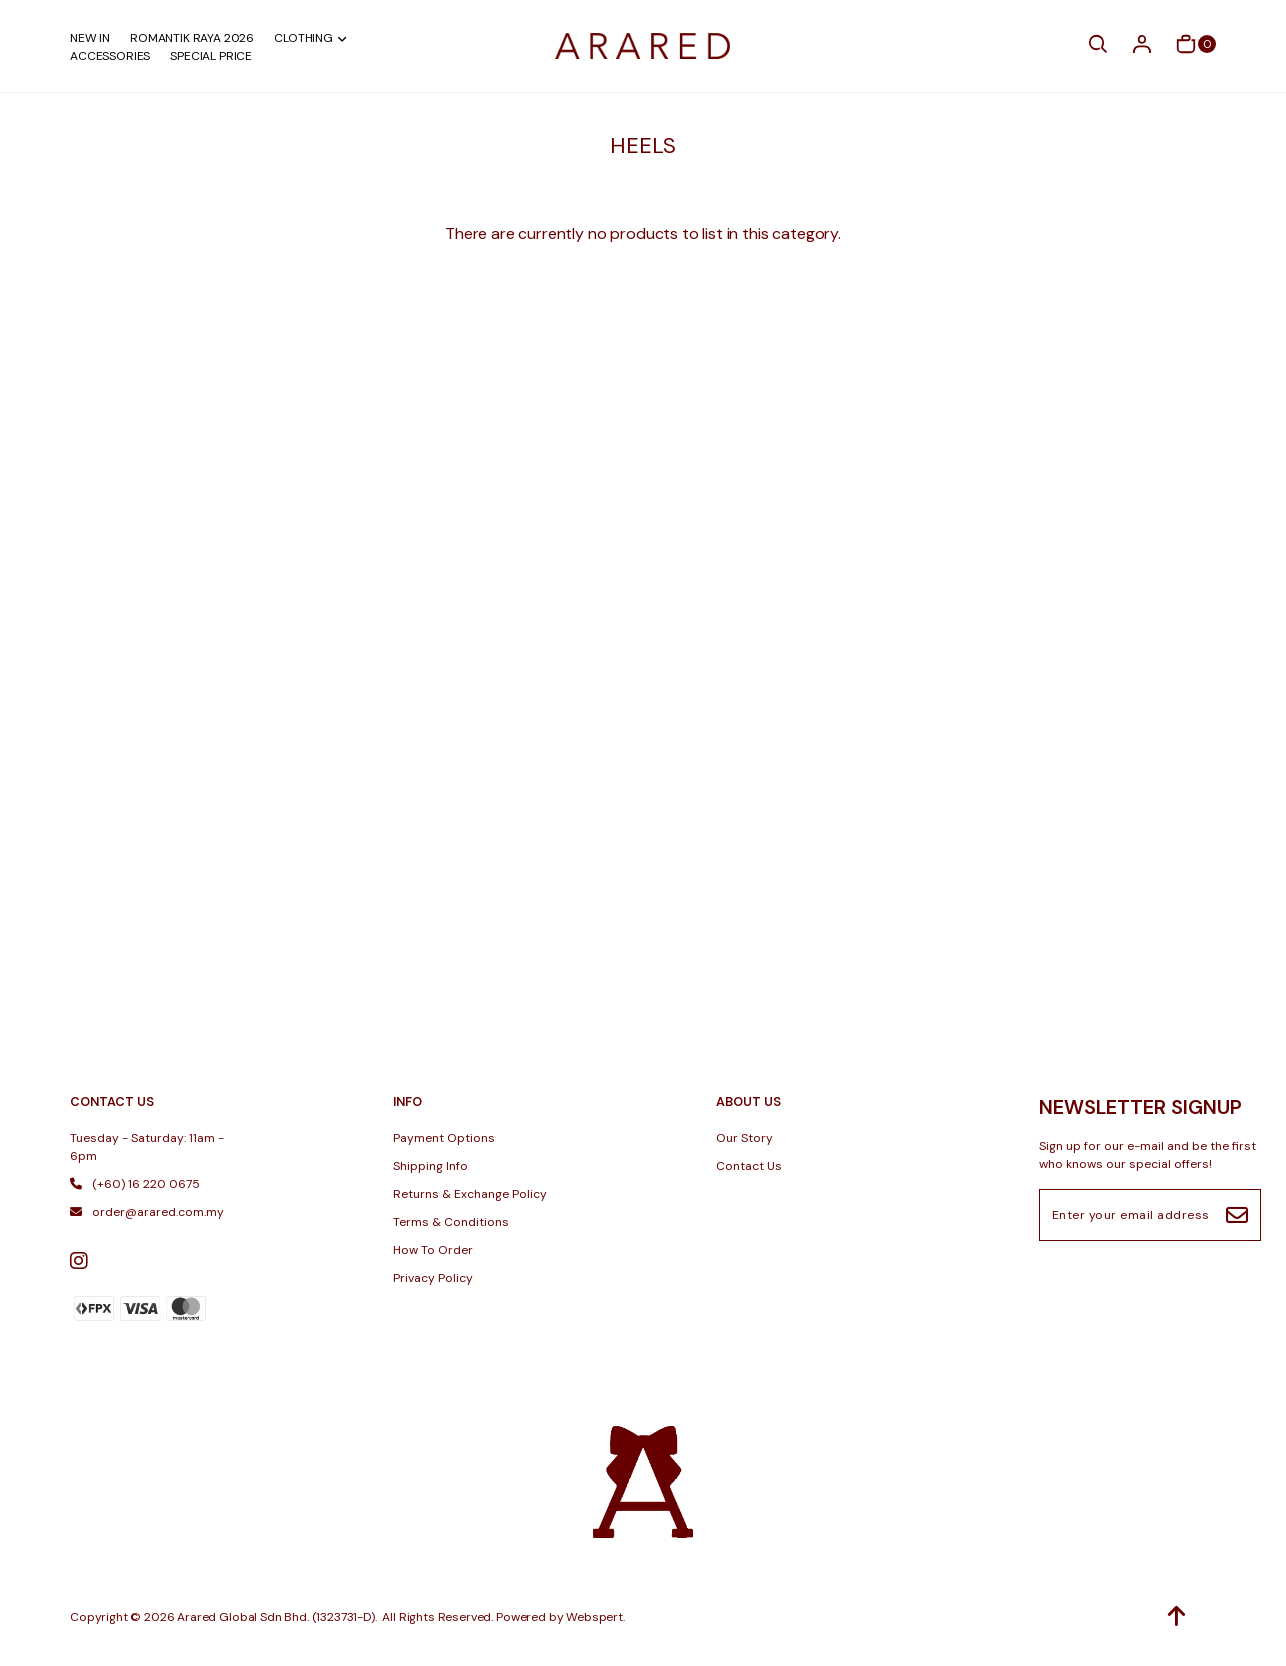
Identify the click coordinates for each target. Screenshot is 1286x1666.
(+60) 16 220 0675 (135, 1184)
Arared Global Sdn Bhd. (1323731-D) (276, 1617)
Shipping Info (430, 1166)
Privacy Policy (433, 1278)
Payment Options (444, 1138)
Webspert (594, 1617)
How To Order (433, 1250)
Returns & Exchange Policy (470, 1194)
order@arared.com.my (147, 1212)
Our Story (744, 1138)
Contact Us (749, 1166)
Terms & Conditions (451, 1222)
